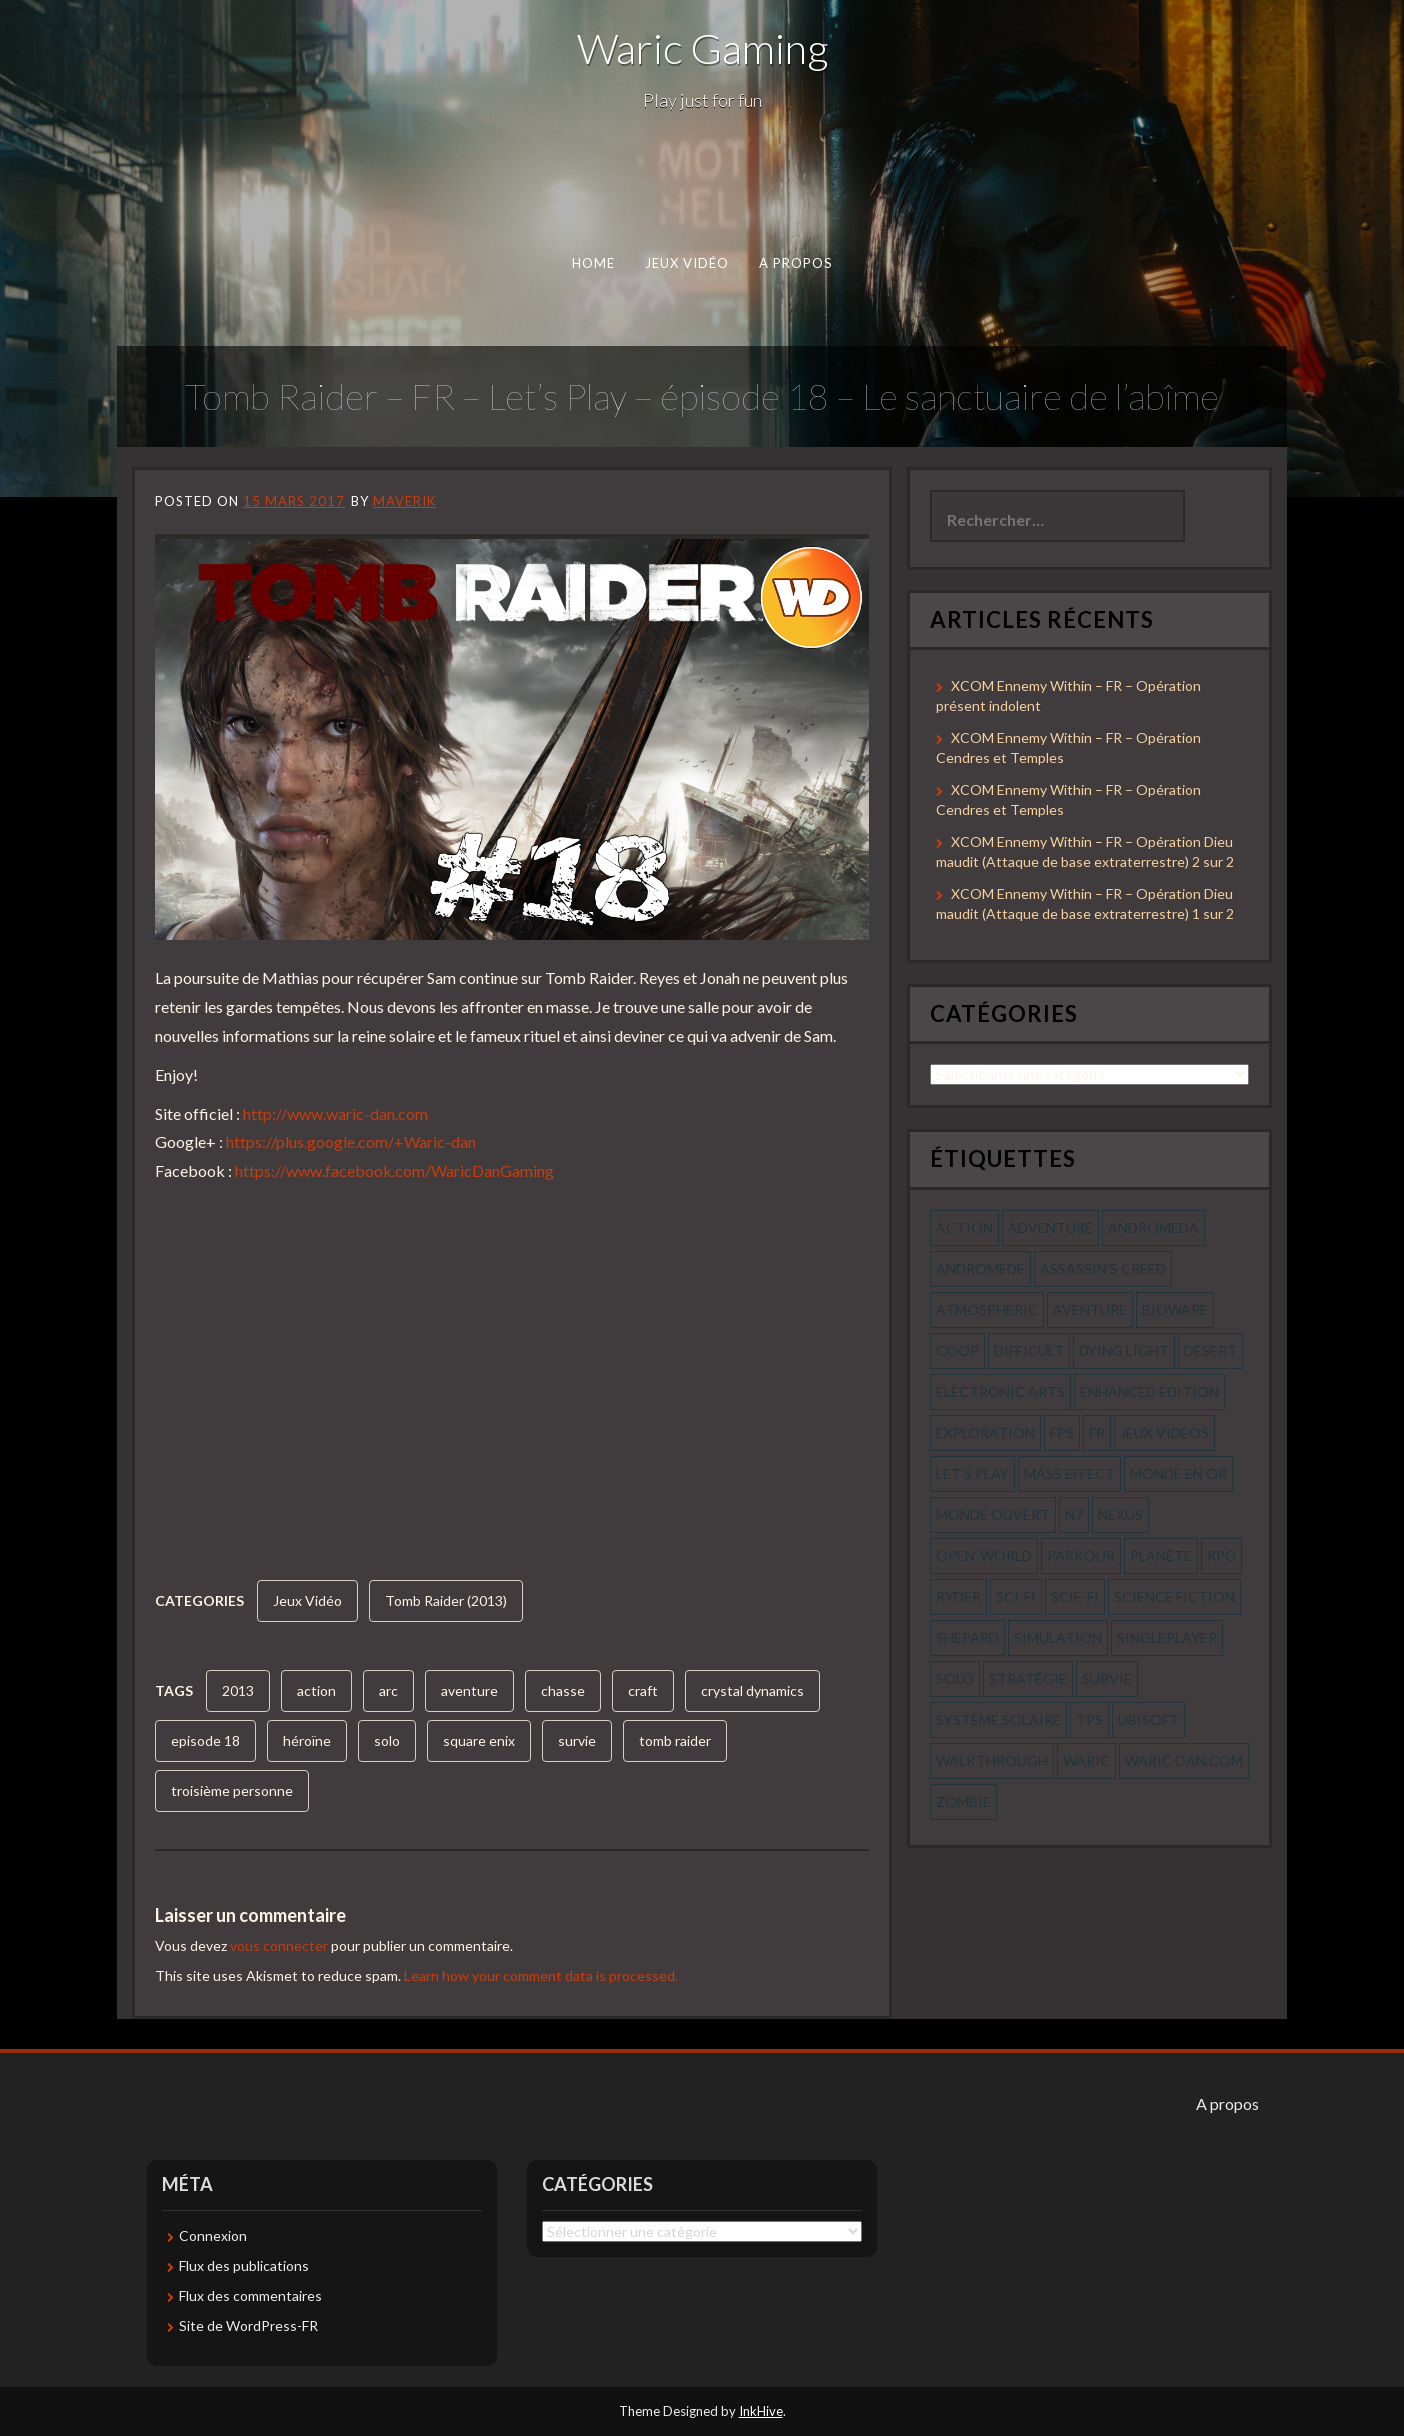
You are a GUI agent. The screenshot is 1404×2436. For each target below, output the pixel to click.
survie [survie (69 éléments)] (1107, 1678)
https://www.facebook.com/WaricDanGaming (394, 1170)
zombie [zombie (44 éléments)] (963, 1801)
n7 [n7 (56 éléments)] (1074, 1514)
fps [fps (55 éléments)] (1062, 1432)
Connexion (213, 2235)
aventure (469, 1690)
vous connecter (279, 1945)
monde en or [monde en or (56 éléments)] (1178, 1473)
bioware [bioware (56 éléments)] (1175, 1309)
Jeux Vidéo (687, 263)
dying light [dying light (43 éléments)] (1124, 1350)
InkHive (761, 2411)
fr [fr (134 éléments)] (1097, 1432)
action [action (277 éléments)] (964, 1227)
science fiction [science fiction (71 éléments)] (1174, 1596)
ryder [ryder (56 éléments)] (958, 1596)
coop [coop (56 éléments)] (957, 1350)
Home (593, 263)
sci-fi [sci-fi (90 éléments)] (1016, 1596)
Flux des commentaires (250, 2295)
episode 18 (205, 1740)
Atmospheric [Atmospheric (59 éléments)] (987, 1309)
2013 (238, 1690)
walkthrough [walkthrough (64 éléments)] (992, 1760)
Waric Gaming (702, 48)
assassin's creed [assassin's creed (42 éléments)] (1103, 1268)
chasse (563, 1690)
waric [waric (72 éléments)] (1086, 1760)
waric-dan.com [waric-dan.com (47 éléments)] (1184, 1760)
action (316, 1690)
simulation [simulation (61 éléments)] (1058, 1637)
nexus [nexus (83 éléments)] (1120, 1514)
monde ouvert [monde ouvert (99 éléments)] (993, 1514)
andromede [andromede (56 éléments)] (980, 1268)
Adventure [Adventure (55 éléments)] (1050, 1227)
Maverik (404, 501)
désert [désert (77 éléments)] (1210, 1350)
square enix (479, 1740)
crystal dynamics (752, 1690)
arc (388, 1690)
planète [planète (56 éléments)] (1161, 1555)
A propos (796, 263)
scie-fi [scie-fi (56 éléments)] (1075, 1596)
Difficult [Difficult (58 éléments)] (1029, 1350)
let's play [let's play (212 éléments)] (972, 1473)
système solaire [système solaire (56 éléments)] (998, 1719)
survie (577, 1740)
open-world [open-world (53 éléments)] (984, 1555)
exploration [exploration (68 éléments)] (985, 1432)
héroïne (307, 1740)
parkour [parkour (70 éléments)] (1081, 1555)
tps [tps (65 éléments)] (1089, 1719)
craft (643, 1690)
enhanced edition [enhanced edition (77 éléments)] (1149, 1391)
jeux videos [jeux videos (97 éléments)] (1164, 1432)
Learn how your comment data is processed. (541, 1975)
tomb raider (675, 1740)
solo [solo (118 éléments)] (955, 1678)
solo (387, 1740)
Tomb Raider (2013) (446, 1600)
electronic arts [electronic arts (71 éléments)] (1000, 1391)
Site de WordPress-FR (248, 2325)
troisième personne (232, 1790)
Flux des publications (244, 2265)
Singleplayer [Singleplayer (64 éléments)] (1167, 1637)
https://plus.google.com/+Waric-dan (351, 1141)
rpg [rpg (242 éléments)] (1221, 1555)
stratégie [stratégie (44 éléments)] (1028, 1678)
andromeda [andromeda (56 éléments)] (1153, 1227)
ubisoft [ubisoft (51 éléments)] (1148, 1719)
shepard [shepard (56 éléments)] (967, 1637)
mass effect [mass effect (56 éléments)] (1069, 1473)
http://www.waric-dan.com (335, 1113)
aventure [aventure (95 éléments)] (1090, 1309)
